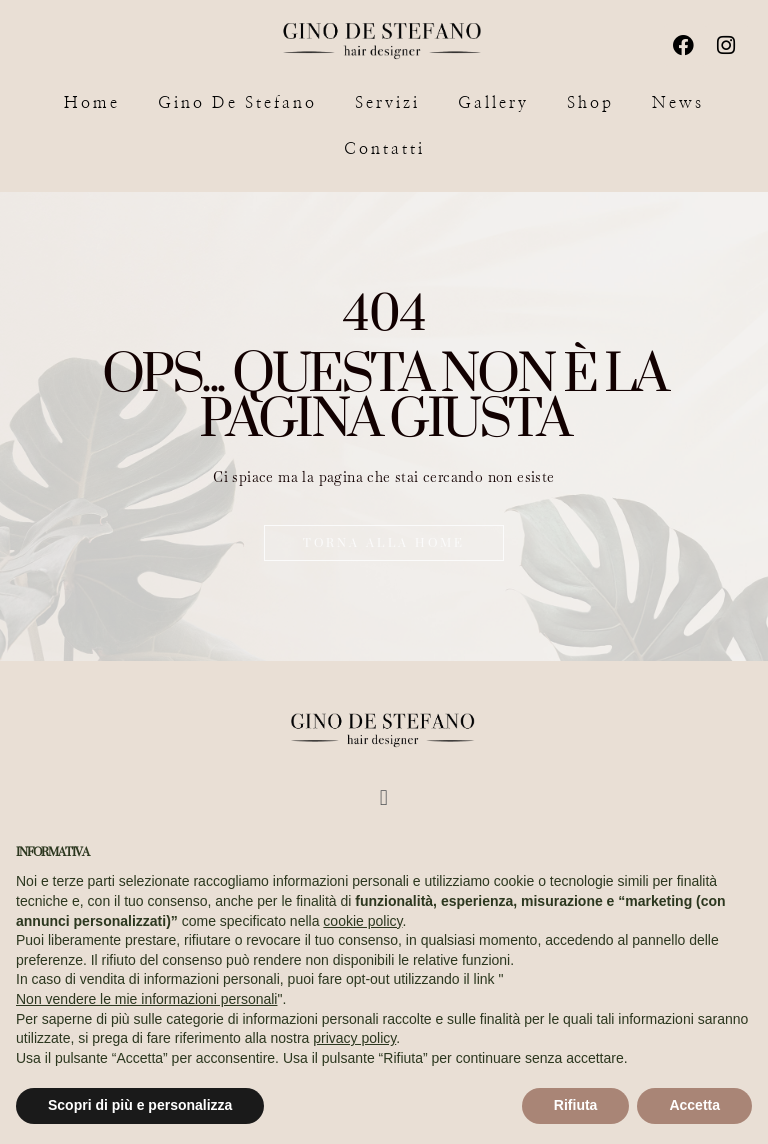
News (678, 103)
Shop (590, 103)
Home (92, 103)
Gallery (493, 103)
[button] (384, 797)
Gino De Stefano (237, 103)
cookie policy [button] (362, 921)
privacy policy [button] (354, 1038)
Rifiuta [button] (576, 1105)
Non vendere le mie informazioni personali (146, 999)
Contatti (384, 149)
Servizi (387, 103)
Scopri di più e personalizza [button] (140, 1105)
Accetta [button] (694, 1105)
